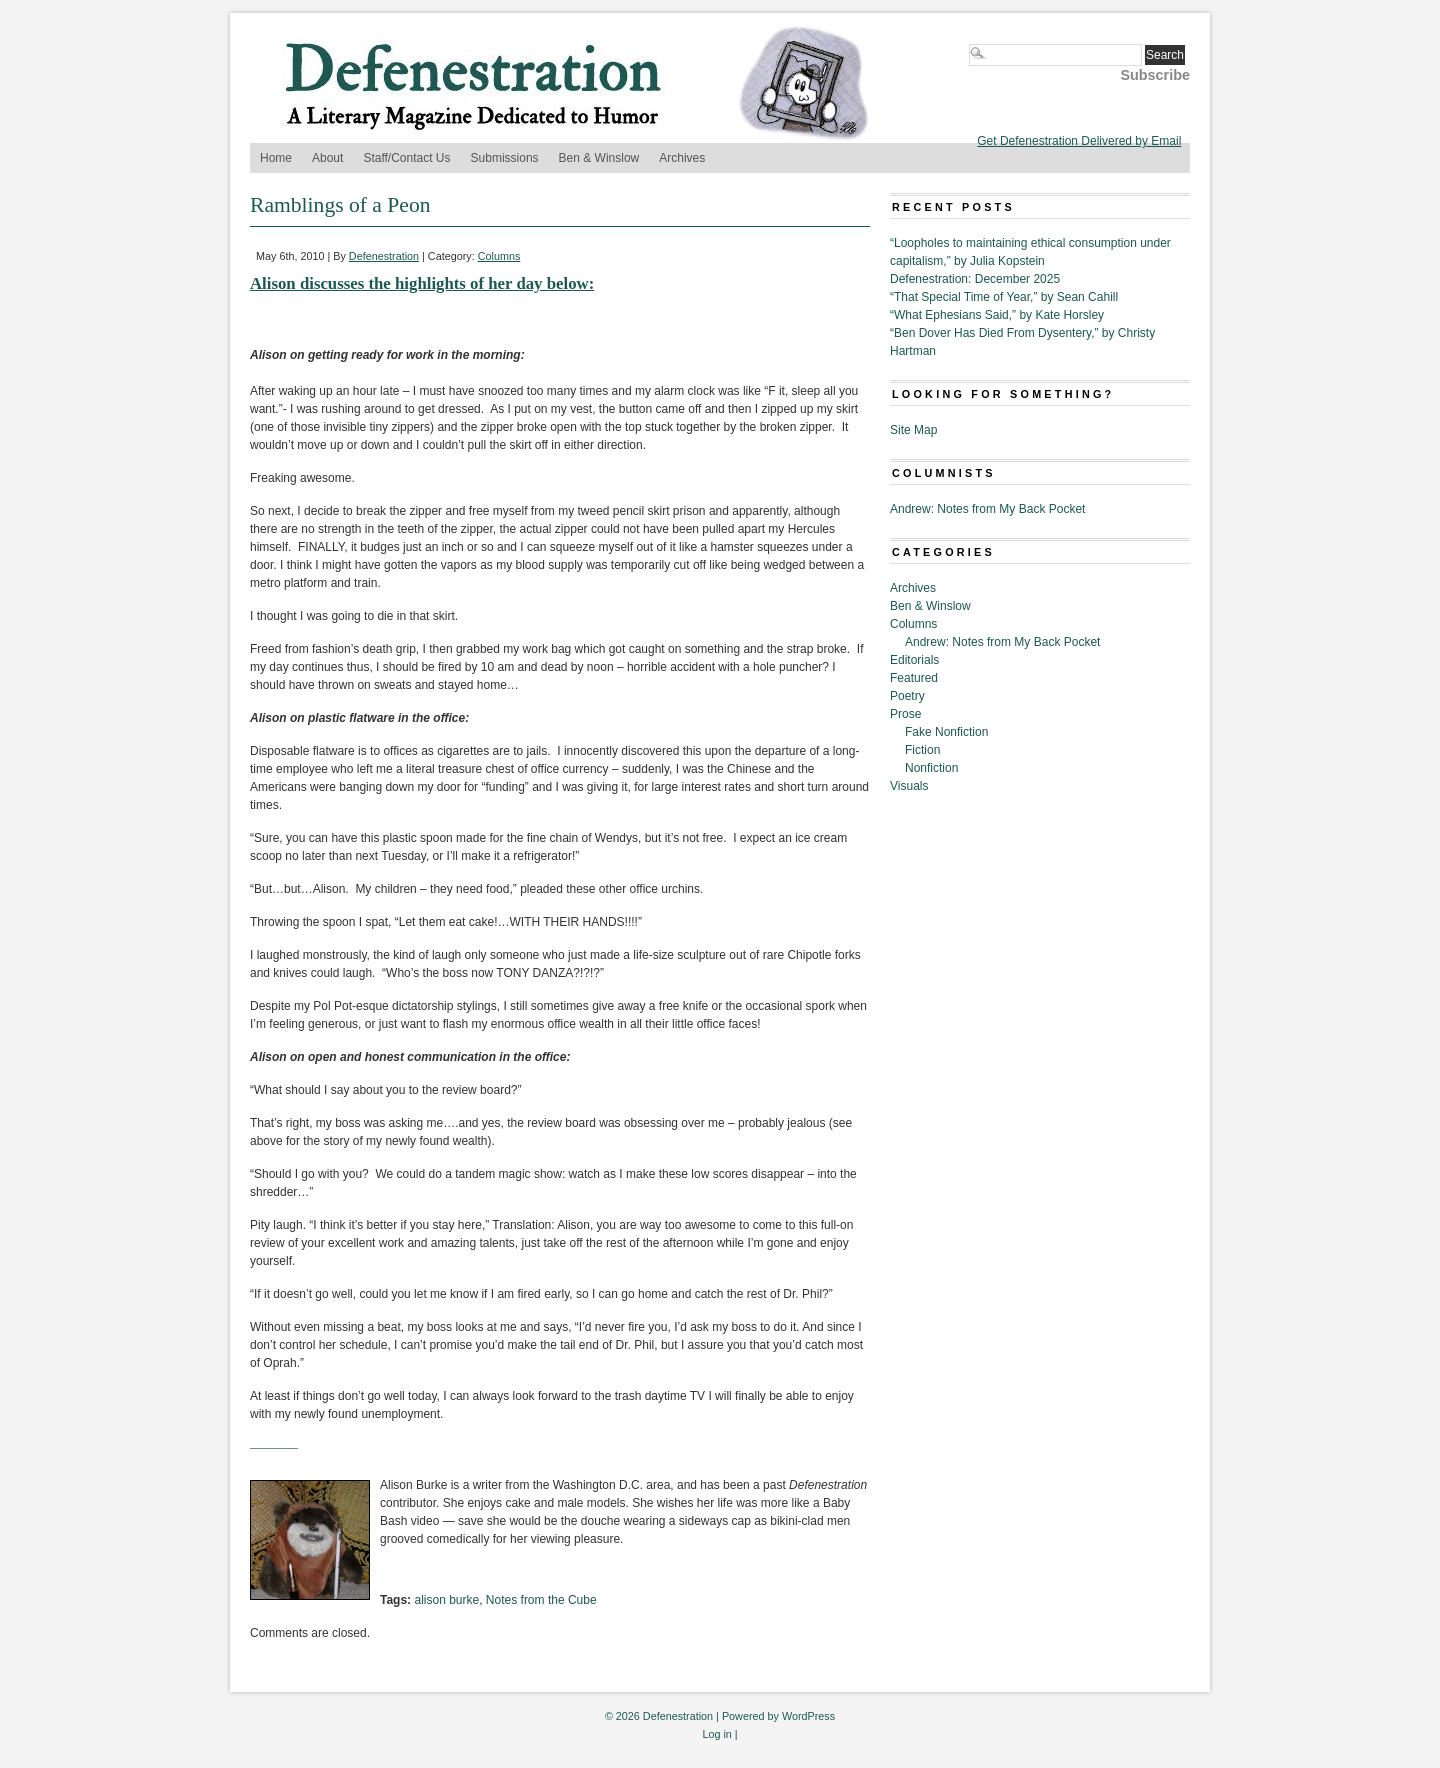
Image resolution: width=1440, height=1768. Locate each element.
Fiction (922, 750)
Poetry (907, 696)
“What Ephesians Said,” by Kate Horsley (997, 315)
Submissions (505, 158)
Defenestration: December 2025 (975, 279)
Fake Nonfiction (946, 732)
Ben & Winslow (599, 158)
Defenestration (384, 256)
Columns (499, 256)
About (327, 158)
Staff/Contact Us (406, 158)
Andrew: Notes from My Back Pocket (987, 509)
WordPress (808, 1716)
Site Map (913, 430)
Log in (716, 1734)
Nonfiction (931, 768)
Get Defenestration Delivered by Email (1079, 141)
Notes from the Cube (541, 1600)
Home (276, 158)
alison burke (446, 1600)
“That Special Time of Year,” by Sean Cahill (1004, 297)
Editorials (914, 660)
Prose (905, 714)
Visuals (909, 786)
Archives (682, 158)
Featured (914, 678)
